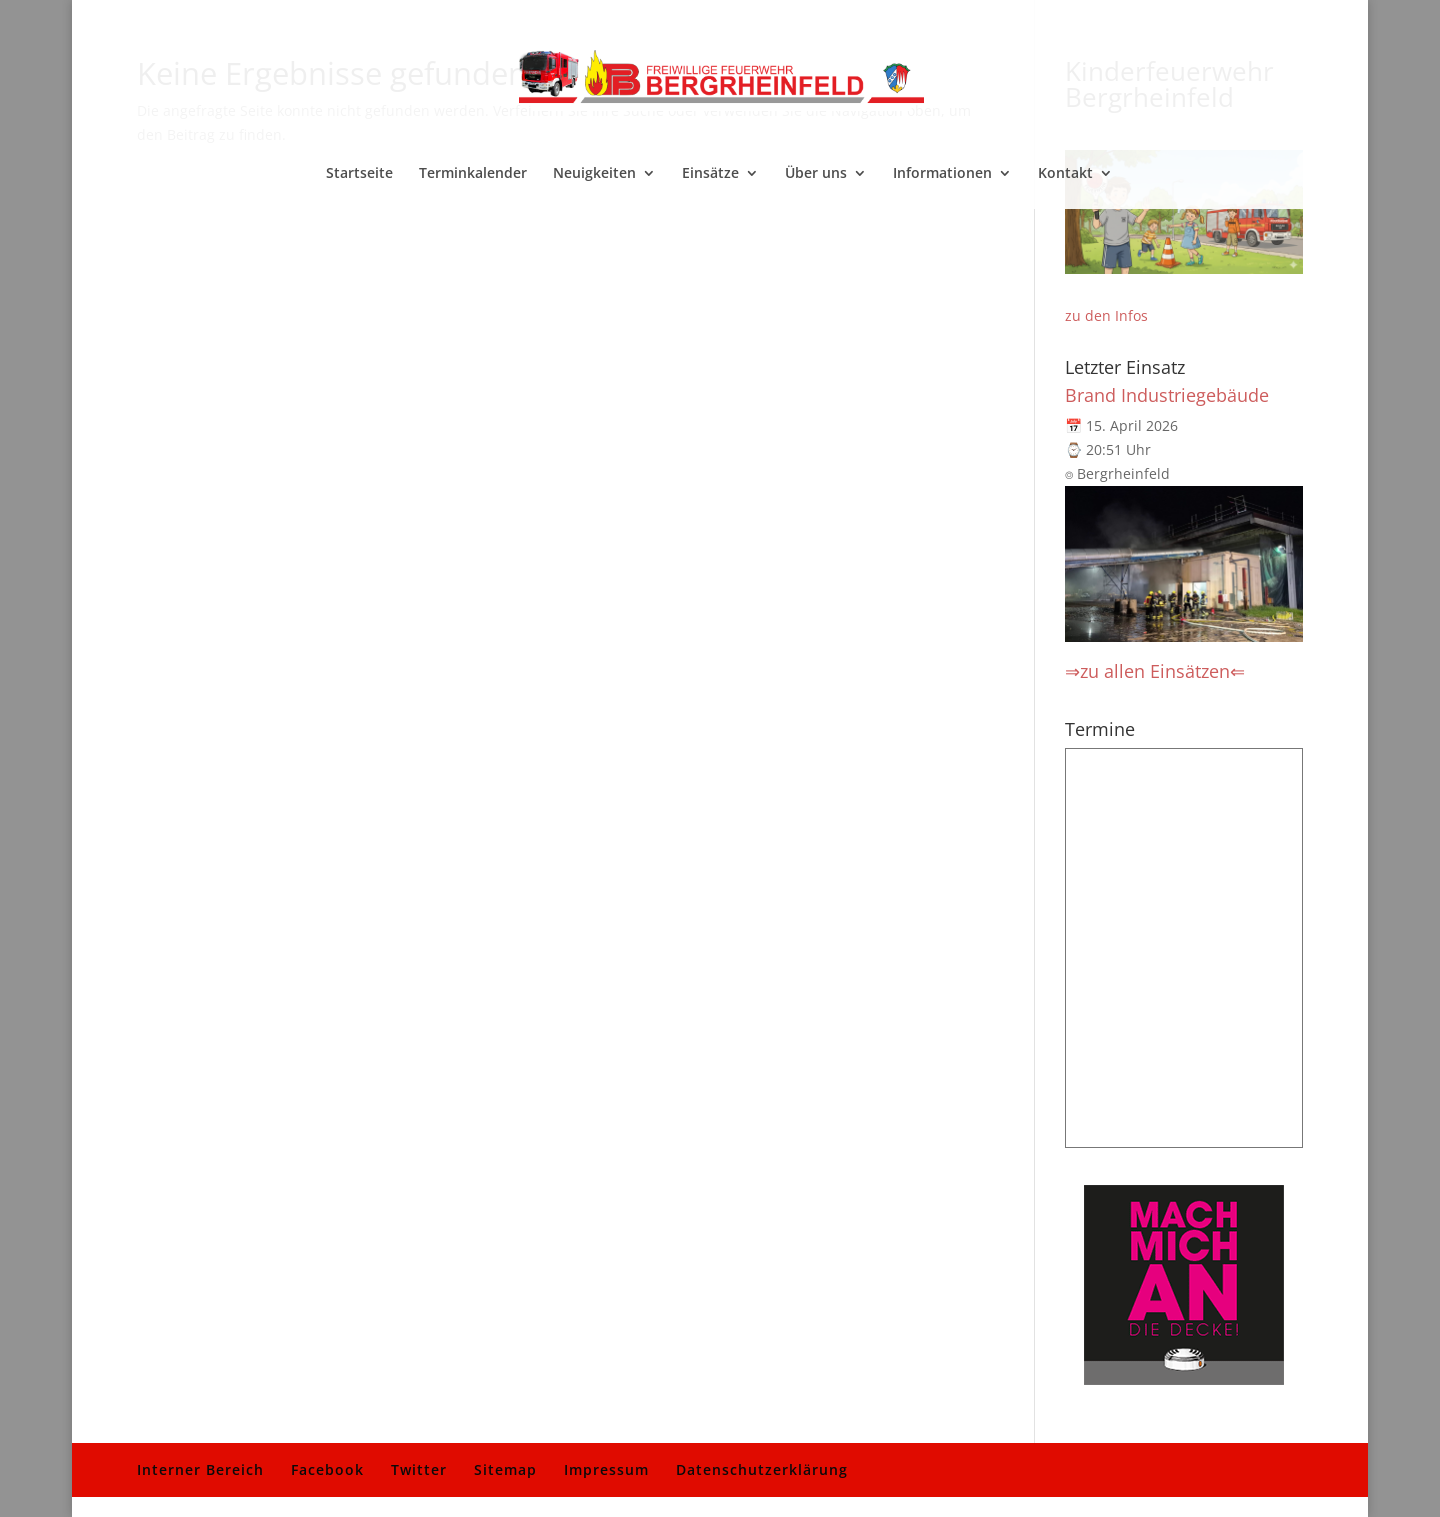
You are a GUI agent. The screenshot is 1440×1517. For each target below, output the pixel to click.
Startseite (359, 174)
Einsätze (710, 174)
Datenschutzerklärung (762, 1469)
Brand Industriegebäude (1167, 395)
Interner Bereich (200, 1469)
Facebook (327, 1469)
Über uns (816, 174)
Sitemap (505, 1469)
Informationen (942, 174)
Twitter (419, 1469)
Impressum (606, 1469)
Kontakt (1065, 174)
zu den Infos (1106, 315)
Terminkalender (473, 174)
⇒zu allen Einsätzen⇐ (1155, 671)
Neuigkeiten (594, 174)
